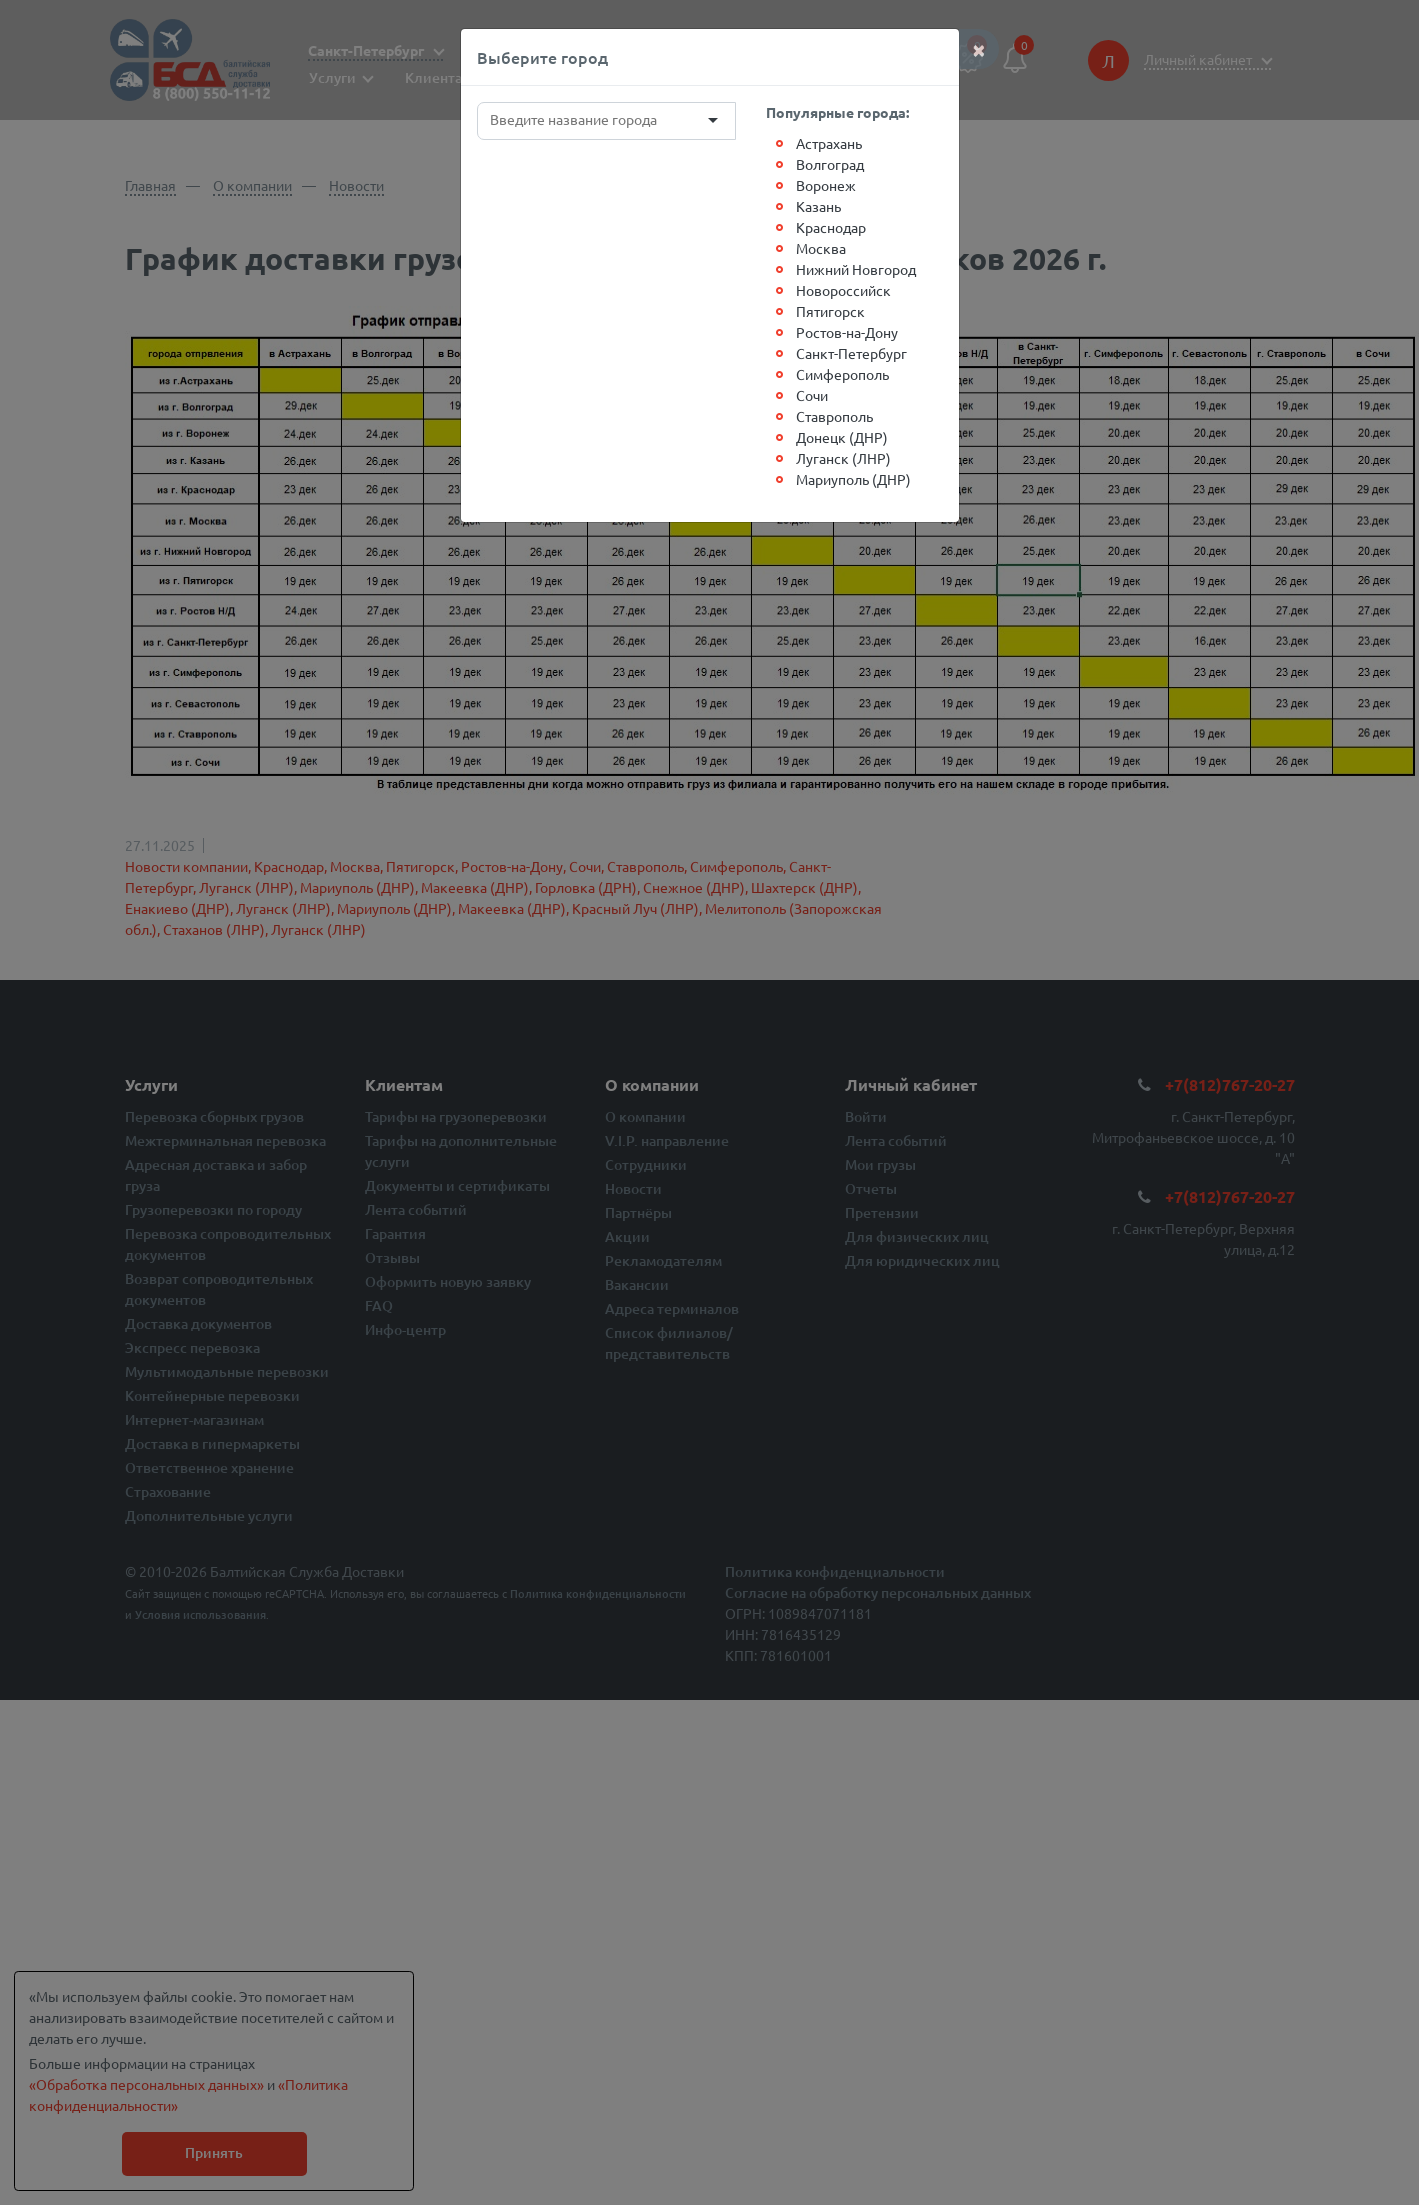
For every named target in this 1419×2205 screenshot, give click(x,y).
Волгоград (830, 164)
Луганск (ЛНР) (843, 458)
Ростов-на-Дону (847, 332)
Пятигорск (830, 311)
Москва (821, 248)
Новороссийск (843, 290)
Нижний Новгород (856, 269)
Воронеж (826, 185)
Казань (818, 206)
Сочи (812, 395)
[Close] (979, 49)
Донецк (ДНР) (842, 437)
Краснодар (831, 227)
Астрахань (829, 143)
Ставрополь (834, 416)
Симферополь (842, 374)
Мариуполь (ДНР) (853, 479)
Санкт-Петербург (851, 353)
